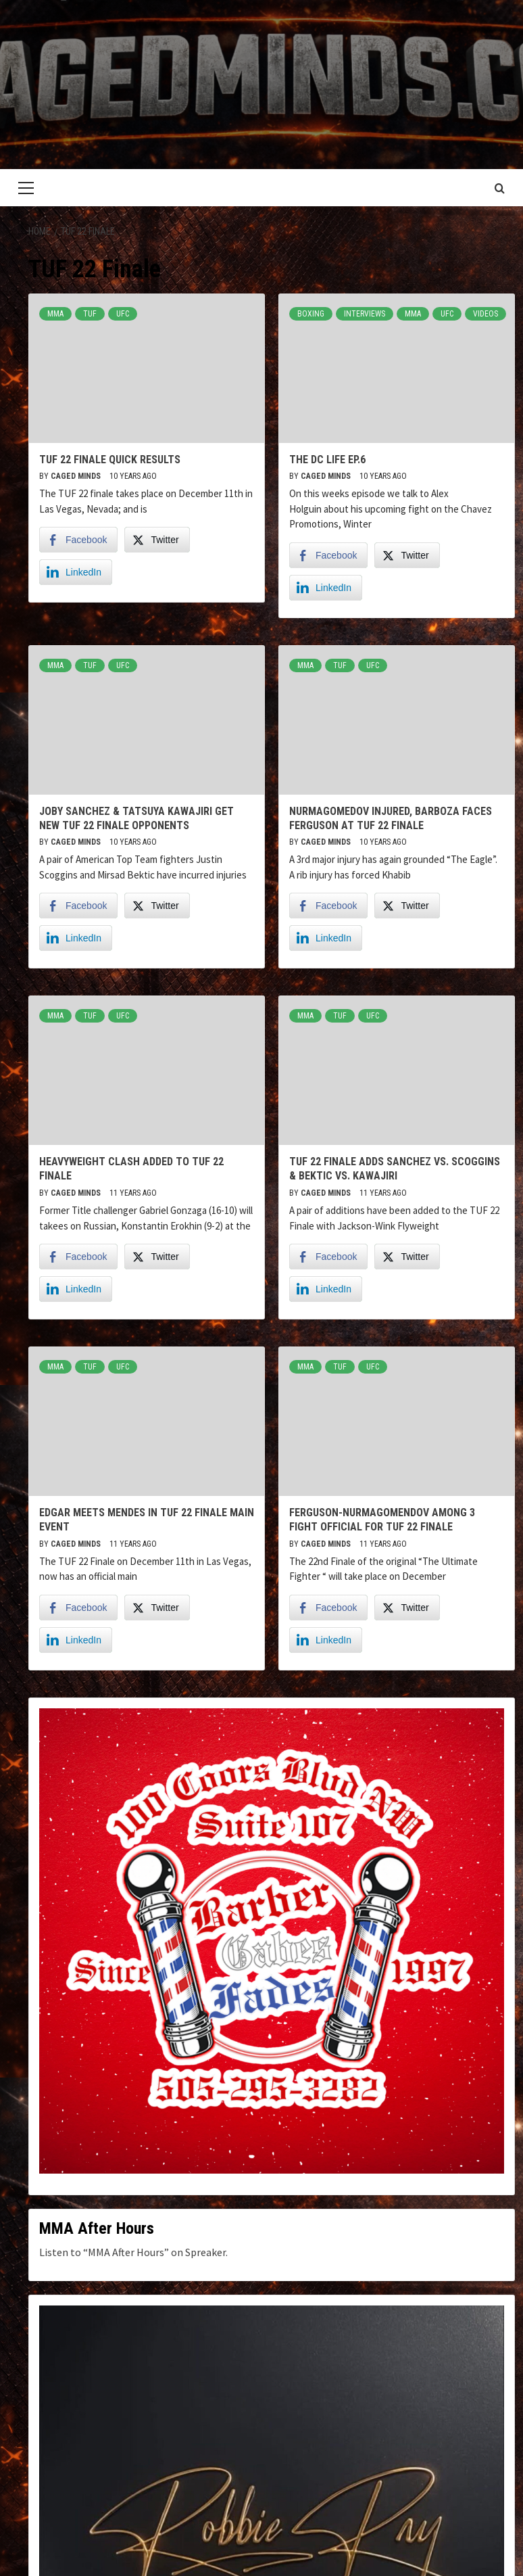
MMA (55, 314)
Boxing (310, 314)
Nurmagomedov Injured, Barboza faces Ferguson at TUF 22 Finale (390, 818)
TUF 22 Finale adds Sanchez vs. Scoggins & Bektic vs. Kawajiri (394, 1168)
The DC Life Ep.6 (327, 459)
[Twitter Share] (156, 540)
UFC (122, 314)
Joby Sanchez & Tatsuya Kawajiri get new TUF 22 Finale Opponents (136, 818)
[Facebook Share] (78, 540)
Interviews (364, 314)
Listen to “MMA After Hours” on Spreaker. (133, 2252)
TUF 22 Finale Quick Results (109, 459)
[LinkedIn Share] (75, 572)
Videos (485, 314)
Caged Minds (77, 476)
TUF (90, 314)
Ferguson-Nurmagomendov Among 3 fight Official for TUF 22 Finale (382, 1519)
